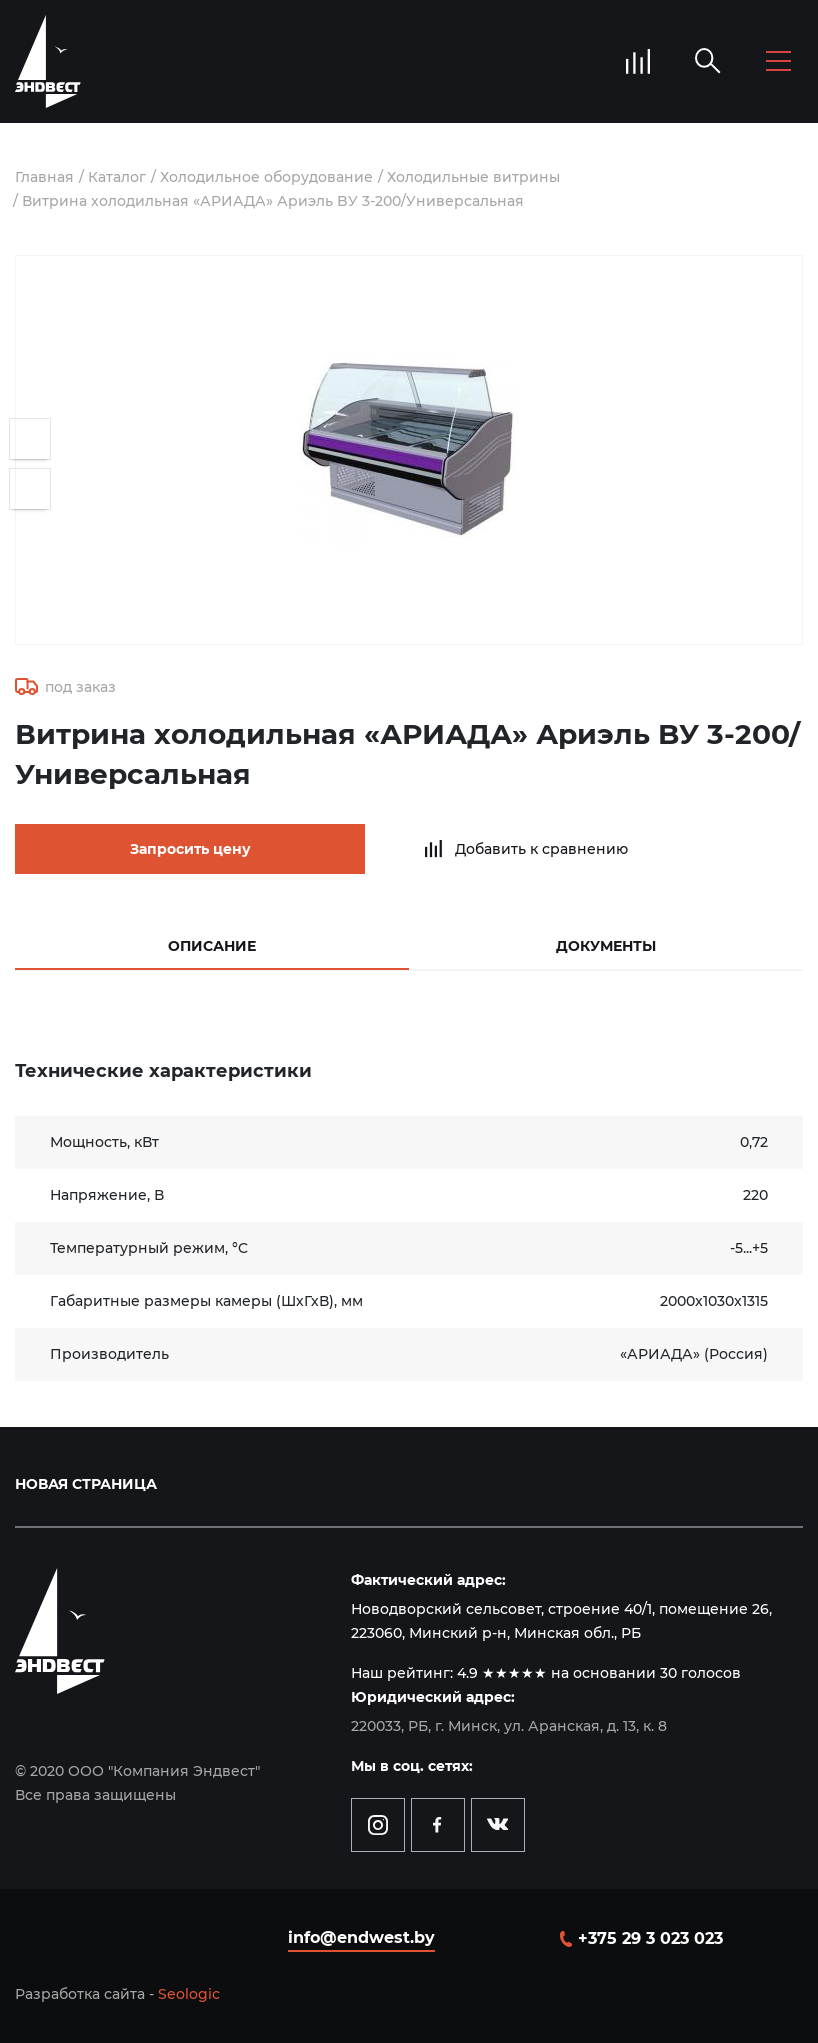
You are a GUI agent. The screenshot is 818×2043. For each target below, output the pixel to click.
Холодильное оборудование (266, 177)
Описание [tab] (212, 946)
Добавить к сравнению (541, 849)
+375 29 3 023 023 (650, 1938)
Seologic (189, 1994)
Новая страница (86, 1484)
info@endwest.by (361, 1937)
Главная (44, 177)
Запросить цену (190, 849)
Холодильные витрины (473, 177)
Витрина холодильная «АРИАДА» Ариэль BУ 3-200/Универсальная (273, 201)
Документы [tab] (606, 946)
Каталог (117, 177)
